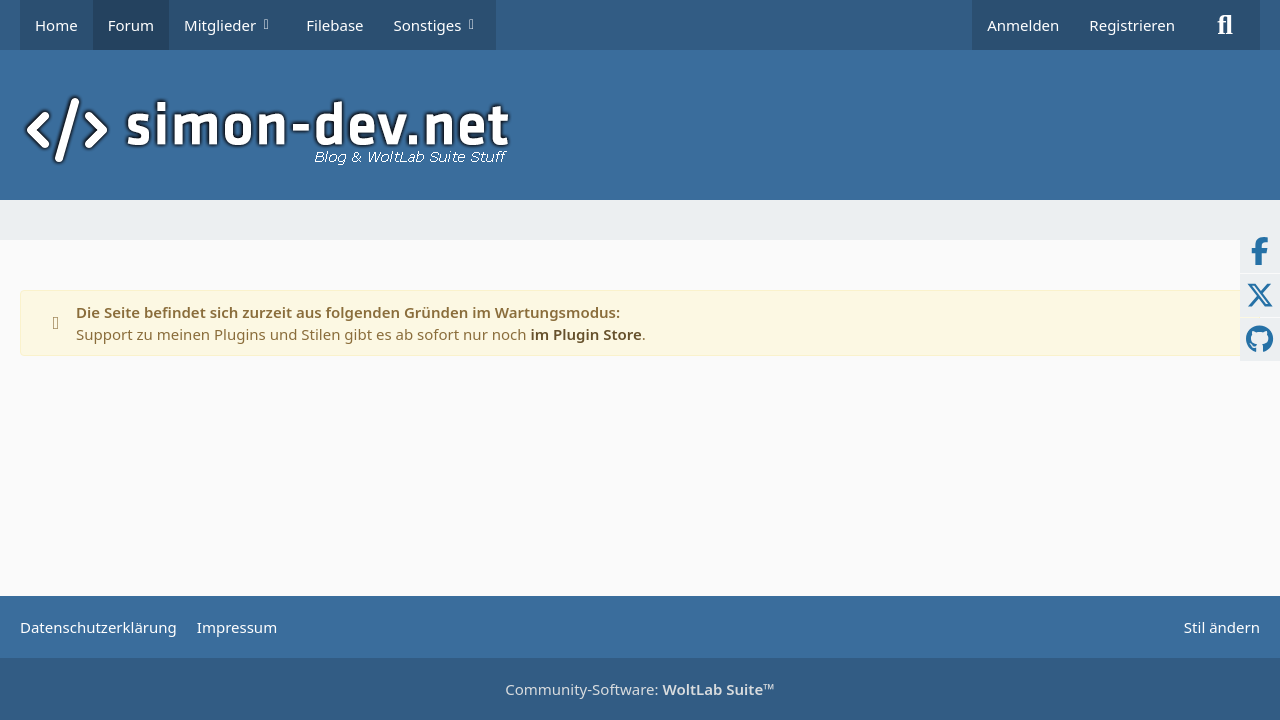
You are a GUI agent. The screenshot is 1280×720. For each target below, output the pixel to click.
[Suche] (1225, 25)
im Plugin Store (585, 334)
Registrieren (1132, 25)
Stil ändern (1222, 627)
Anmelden (1023, 25)
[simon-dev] (640, 130)
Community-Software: (640, 689)
